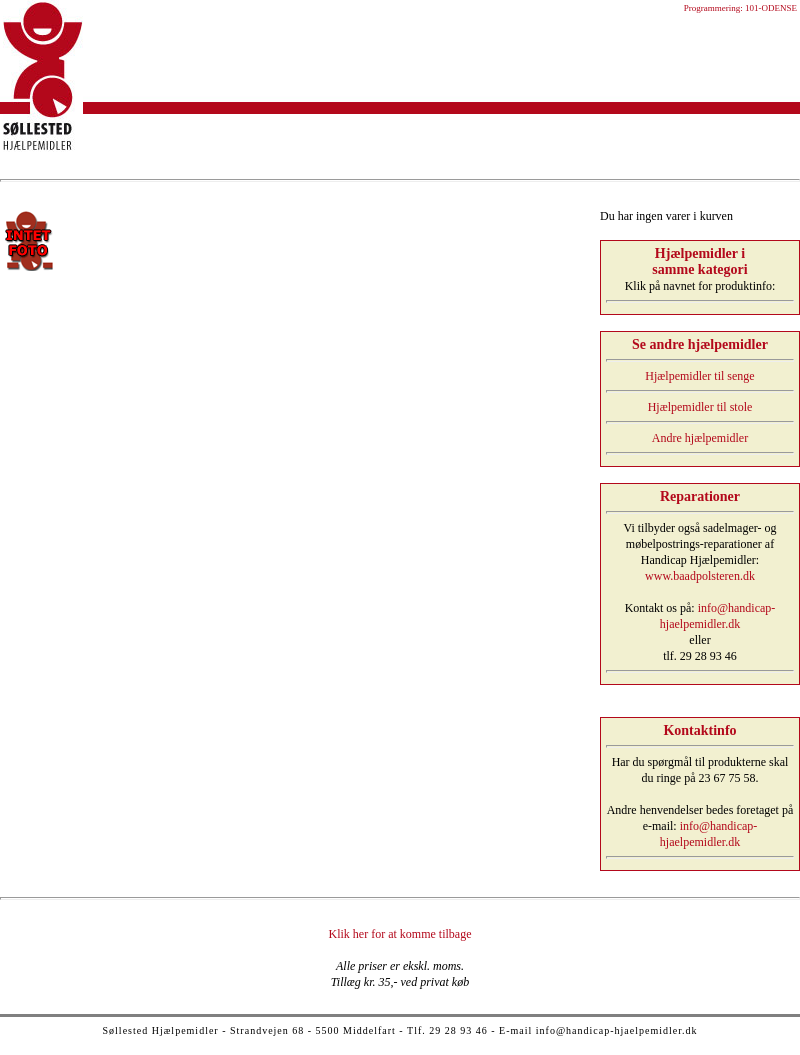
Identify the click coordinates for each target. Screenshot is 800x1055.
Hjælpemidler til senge (699, 376)
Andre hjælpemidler (700, 438)
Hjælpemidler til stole (700, 407)
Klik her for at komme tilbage (400, 934)
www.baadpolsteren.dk (700, 576)
